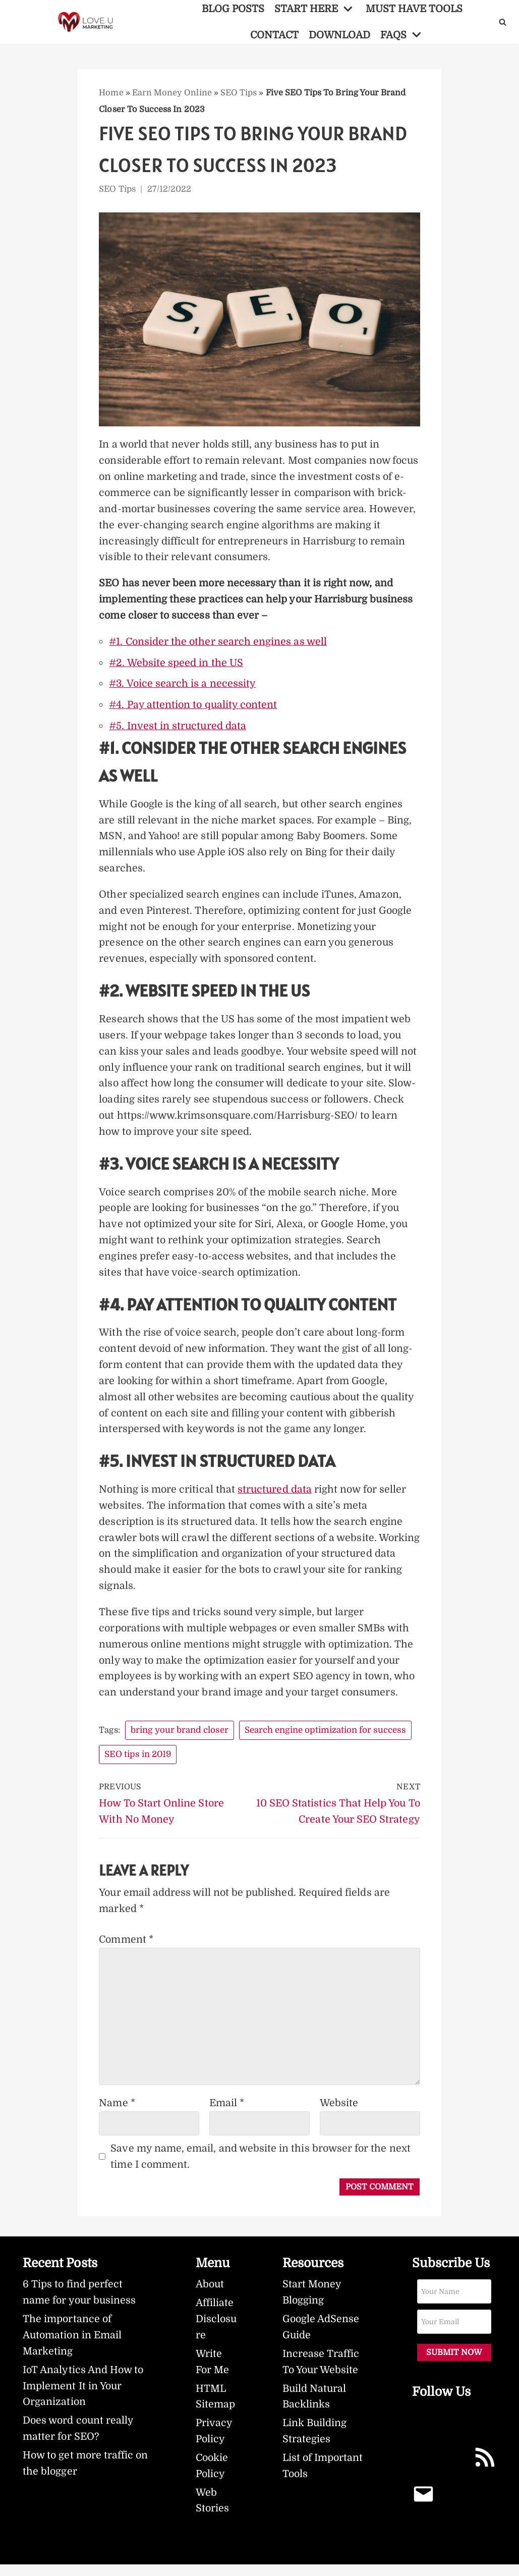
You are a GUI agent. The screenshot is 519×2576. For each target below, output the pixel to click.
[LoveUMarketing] (86, 22)
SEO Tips (237, 92)
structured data (275, 1497)
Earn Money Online (171, 92)
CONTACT (274, 35)
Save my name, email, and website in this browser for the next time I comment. (261, 2166)
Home (111, 92)
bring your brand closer (180, 1739)
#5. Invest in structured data (178, 728)
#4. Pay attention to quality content (194, 707)
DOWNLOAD (340, 35)
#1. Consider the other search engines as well (218, 643)
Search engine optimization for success (326, 1739)
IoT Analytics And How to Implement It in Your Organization (84, 2397)
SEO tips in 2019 (137, 1763)
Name (117, 2113)
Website (339, 2113)
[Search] (502, 22)
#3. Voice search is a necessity (182, 686)
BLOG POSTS (232, 9)
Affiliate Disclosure (214, 2329)
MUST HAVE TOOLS (416, 9)
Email (227, 2113)
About (210, 2294)
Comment (127, 1949)
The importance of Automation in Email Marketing (73, 2346)
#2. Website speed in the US (176, 665)
